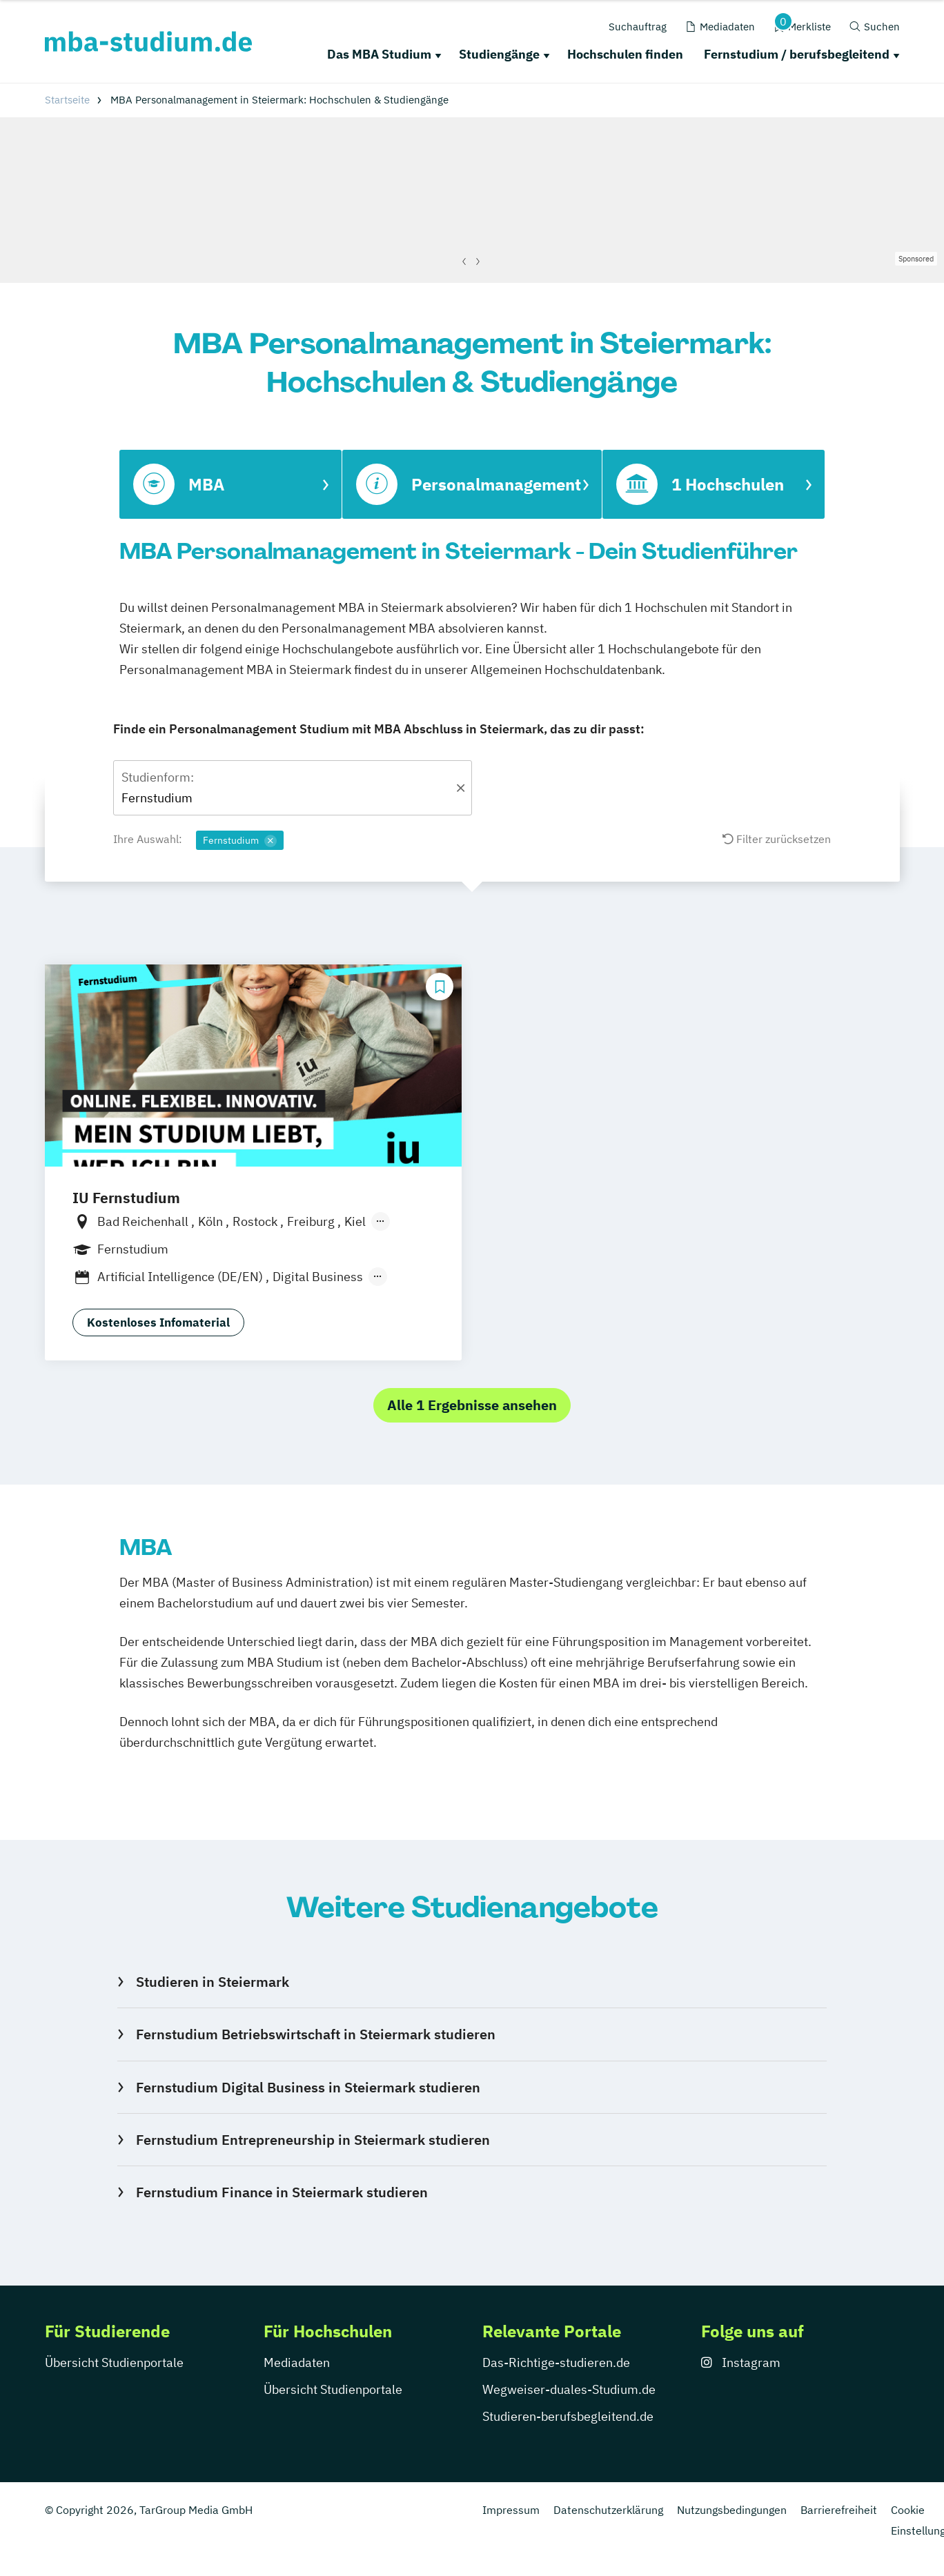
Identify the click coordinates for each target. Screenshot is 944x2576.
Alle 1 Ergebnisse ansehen (472, 1405)
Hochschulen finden (625, 54)
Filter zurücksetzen (776, 839)
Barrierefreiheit (838, 2510)
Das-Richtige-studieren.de (556, 2362)
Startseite (67, 99)
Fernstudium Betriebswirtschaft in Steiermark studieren (315, 2034)
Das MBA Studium (379, 54)
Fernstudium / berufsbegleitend (796, 54)
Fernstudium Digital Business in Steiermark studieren (308, 2087)
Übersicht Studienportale (114, 2362)
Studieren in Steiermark (212, 1981)
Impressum (511, 2510)
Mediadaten (297, 2362)
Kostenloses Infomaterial (158, 1322)
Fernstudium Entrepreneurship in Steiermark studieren (313, 2139)
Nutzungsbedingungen (732, 2510)
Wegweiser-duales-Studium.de (569, 2389)
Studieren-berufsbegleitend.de (567, 2416)
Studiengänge (499, 54)
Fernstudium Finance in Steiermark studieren (282, 2192)
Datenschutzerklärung (608, 2510)
